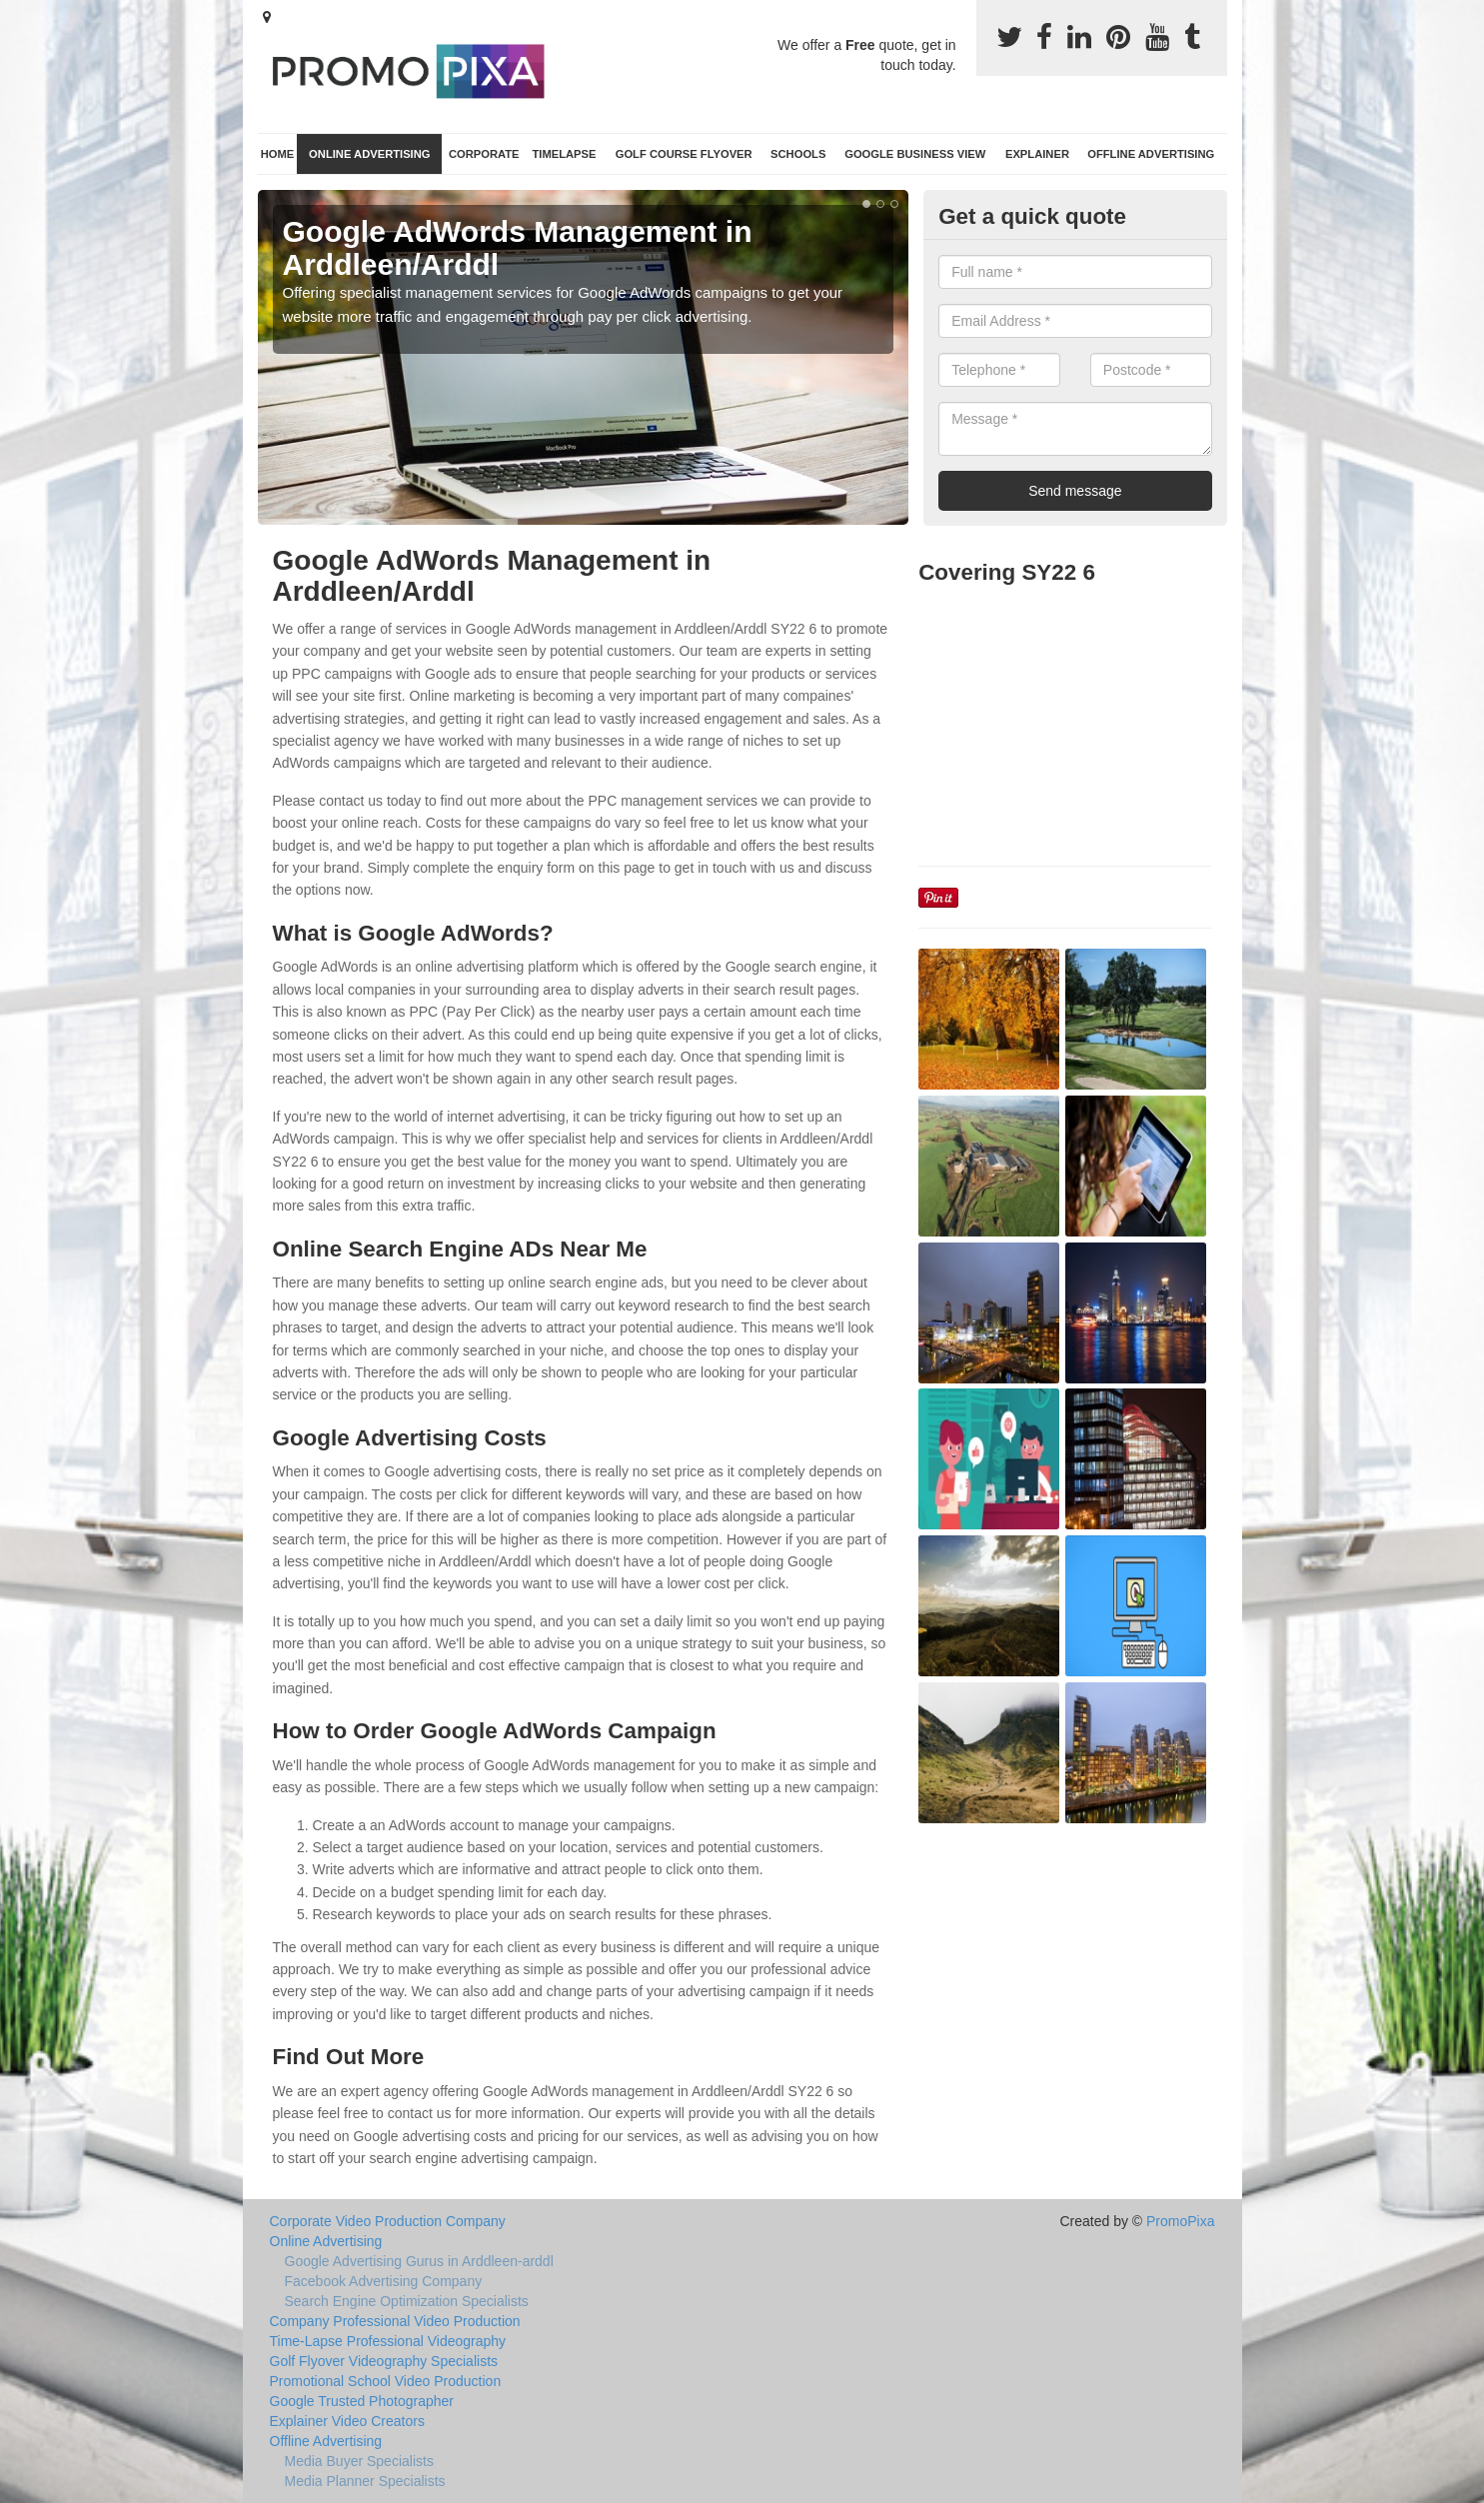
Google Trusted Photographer (362, 2401)
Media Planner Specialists (365, 2481)
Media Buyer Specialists (359, 2461)
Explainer (1037, 154)
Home (278, 154)
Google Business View (914, 154)
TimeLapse (564, 154)
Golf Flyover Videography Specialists (384, 2361)
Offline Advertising (1150, 154)
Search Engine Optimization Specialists (407, 2301)
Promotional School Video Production (386, 2381)
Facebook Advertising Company (384, 2281)
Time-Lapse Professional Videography (388, 2341)
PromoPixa (1180, 2221)
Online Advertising (369, 154)
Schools (797, 154)
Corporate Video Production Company (388, 2221)
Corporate (484, 154)
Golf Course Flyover (684, 154)
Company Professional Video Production (395, 2321)
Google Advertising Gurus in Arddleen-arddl (419, 2261)
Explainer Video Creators (347, 2421)
